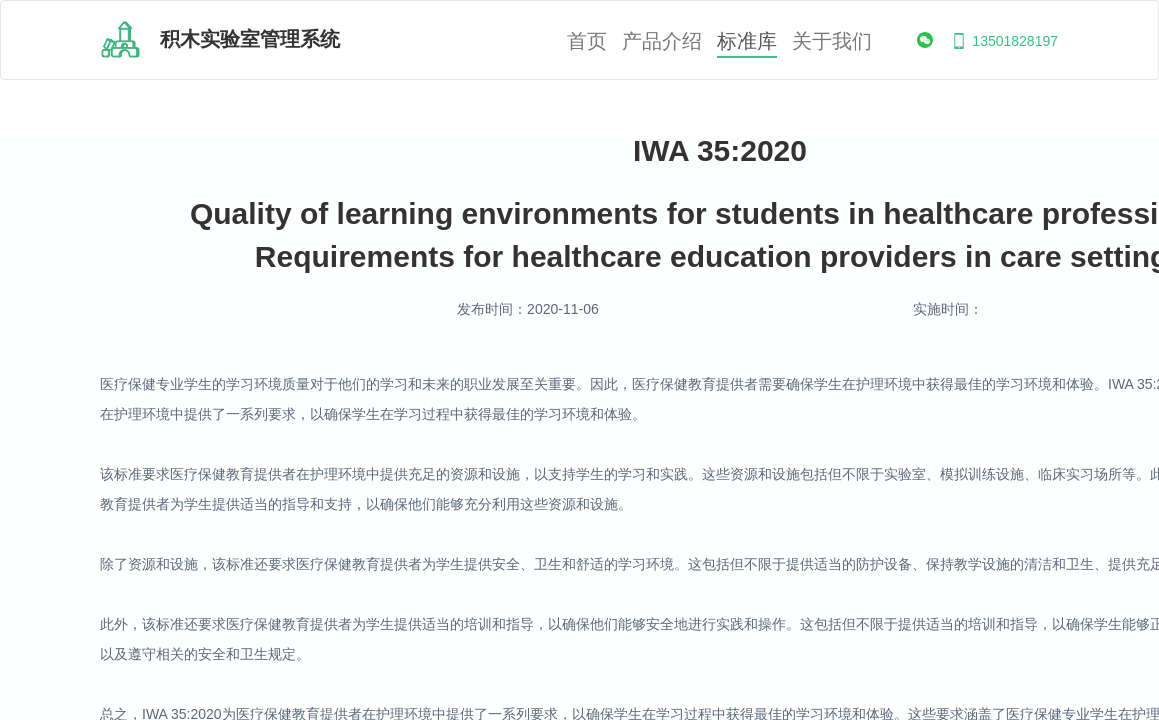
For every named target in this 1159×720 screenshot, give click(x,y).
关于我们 (832, 41)
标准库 (747, 41)
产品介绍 (662, 41)
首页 (587, 41)
